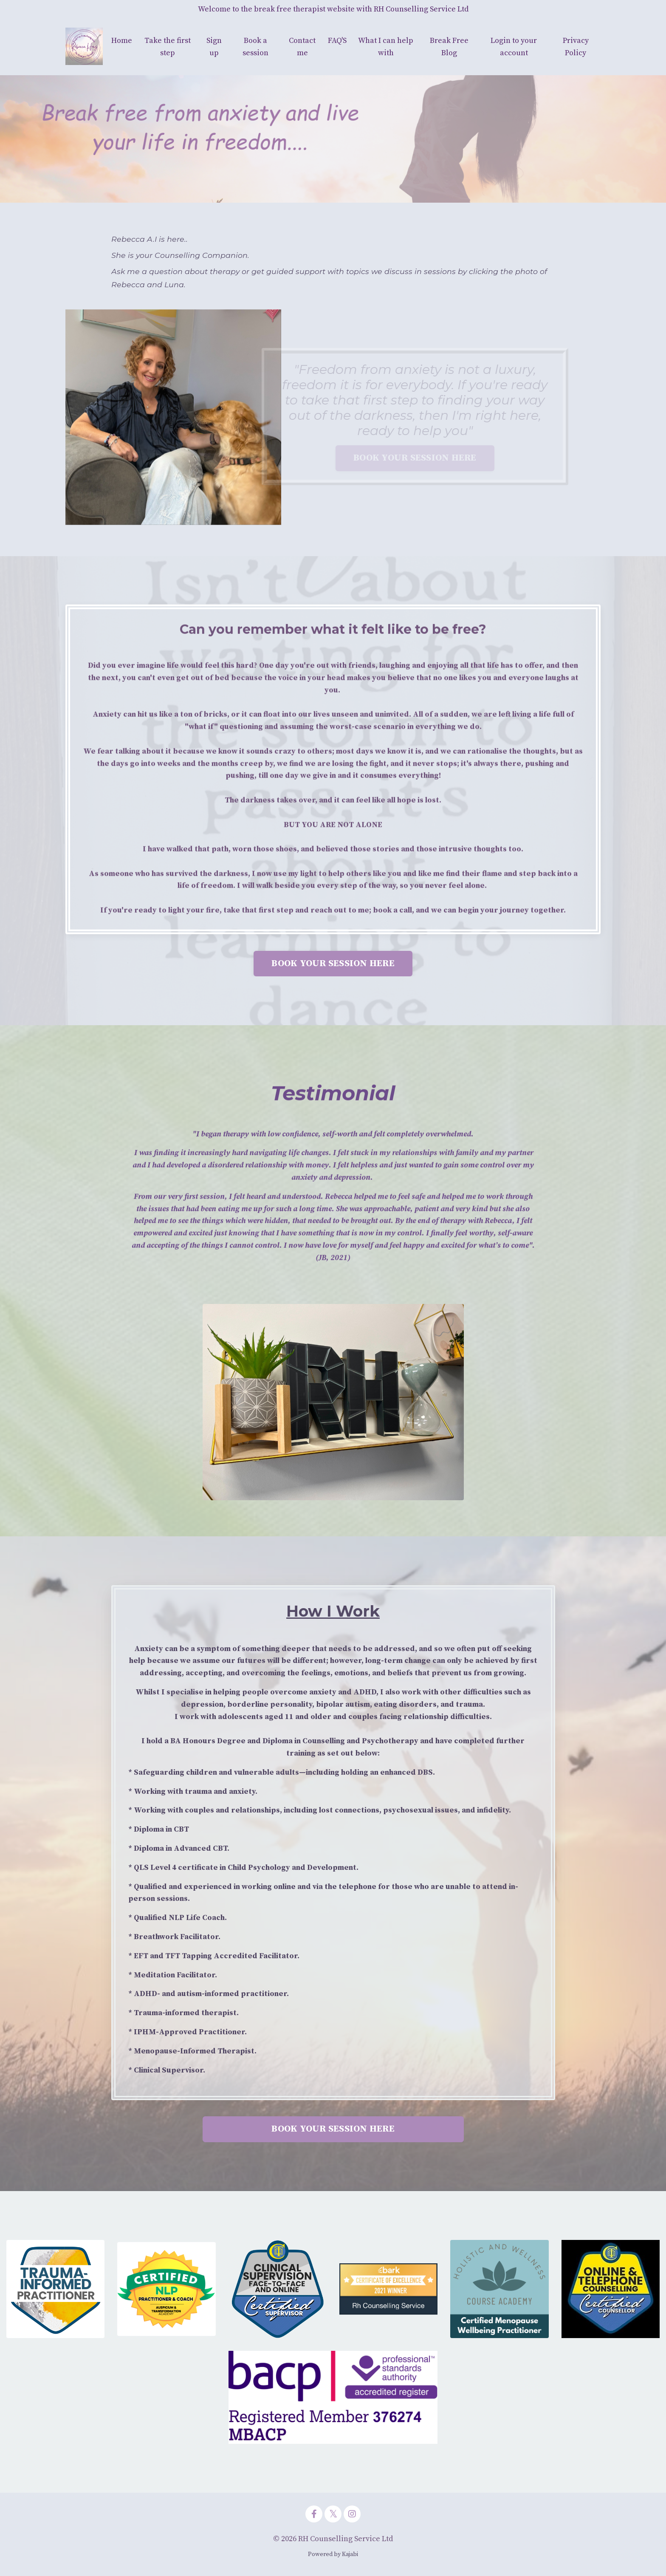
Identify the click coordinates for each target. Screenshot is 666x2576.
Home (121, 40)
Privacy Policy (576, 47)
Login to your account (514, 47)
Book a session (255, 47)
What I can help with (385, 47)
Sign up (214, 47)
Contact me (302, 47)
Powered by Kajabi (333, 2554)
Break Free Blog (449, 47)
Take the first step (167, 47)
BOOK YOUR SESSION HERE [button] (333, 963)
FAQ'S (337, 40)
